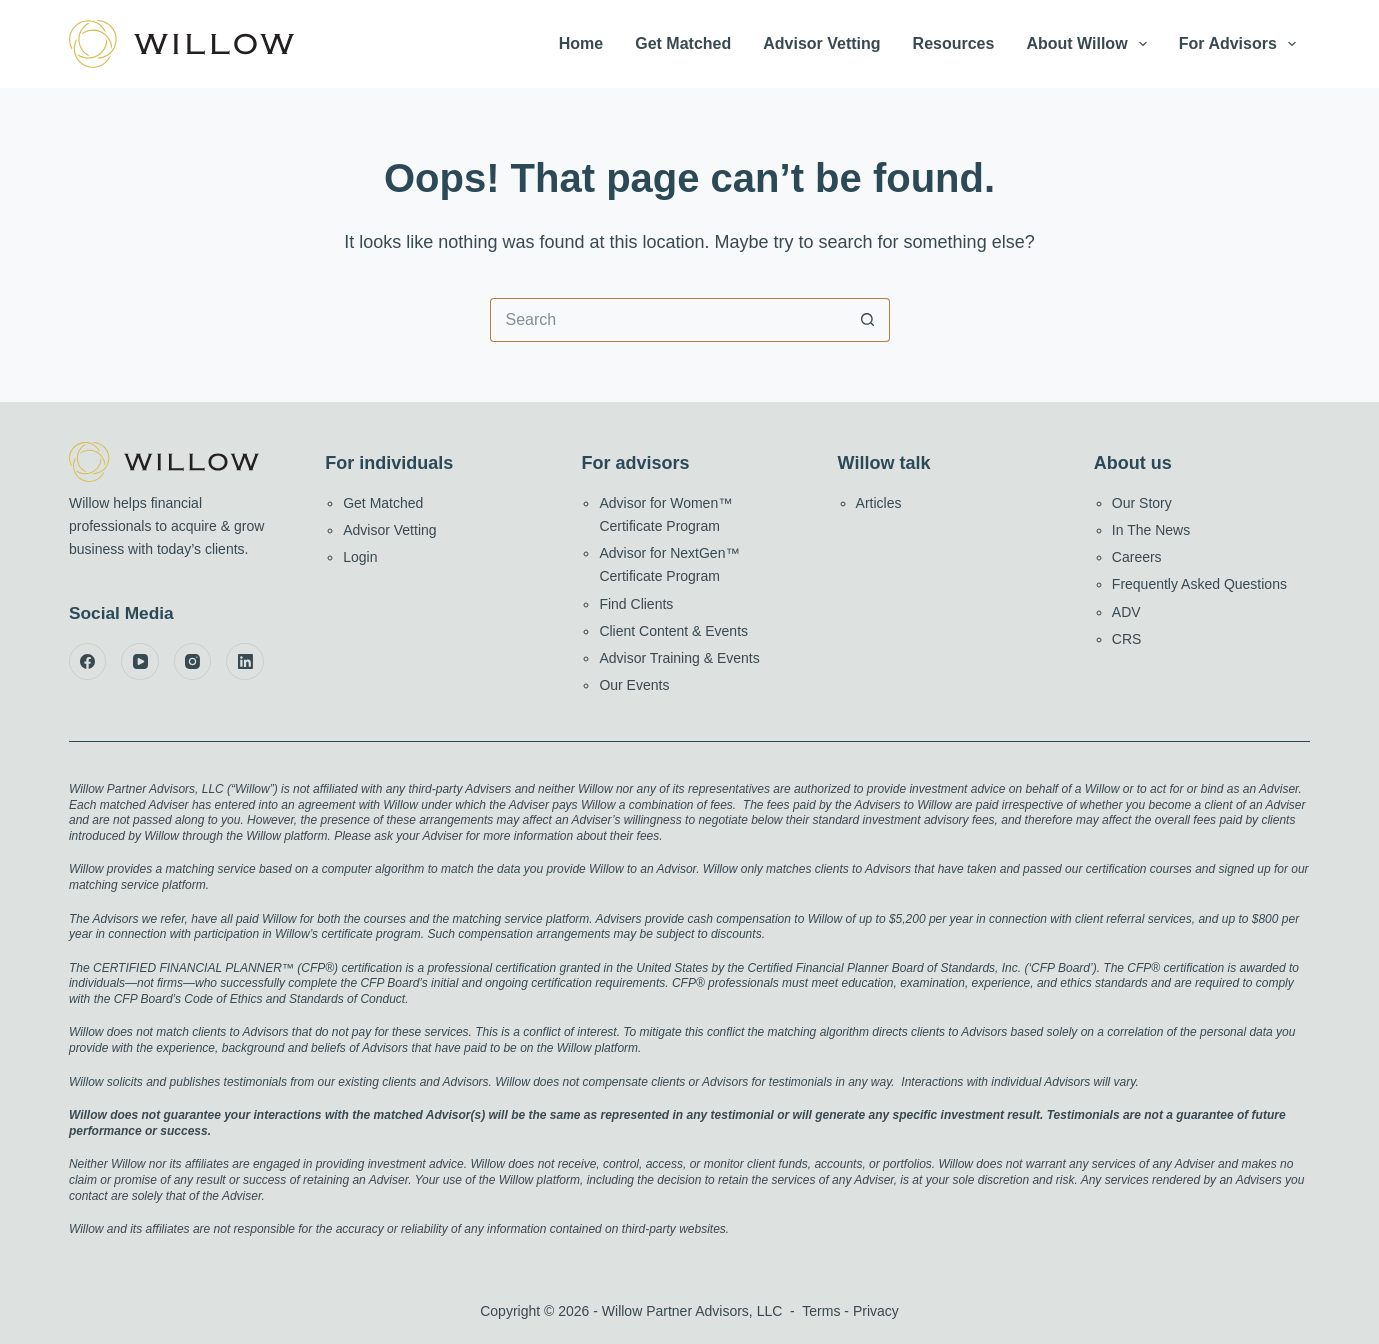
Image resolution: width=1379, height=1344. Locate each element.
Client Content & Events (673, 631)
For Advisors (1241, 44)
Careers (1137, 557)
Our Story (1142, 503)
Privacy (876, 1311)
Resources (954, 43)
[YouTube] (140, 662)
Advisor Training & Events (679, 658)
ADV (1126, 612)
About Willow (1090, 44)
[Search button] (868, 320)
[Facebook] (88, 662)
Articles (879, 503)
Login (360, 557)
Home (581, 43)
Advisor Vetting (821, 43)
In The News (1151, 530)
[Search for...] (668, 320)
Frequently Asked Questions (1199, 584)
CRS (1127, 639)
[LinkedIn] (245, 662)
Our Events (634, 685)
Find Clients (636, 604)
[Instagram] (193, 662)
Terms (821, 1311)
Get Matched (683, 43)
